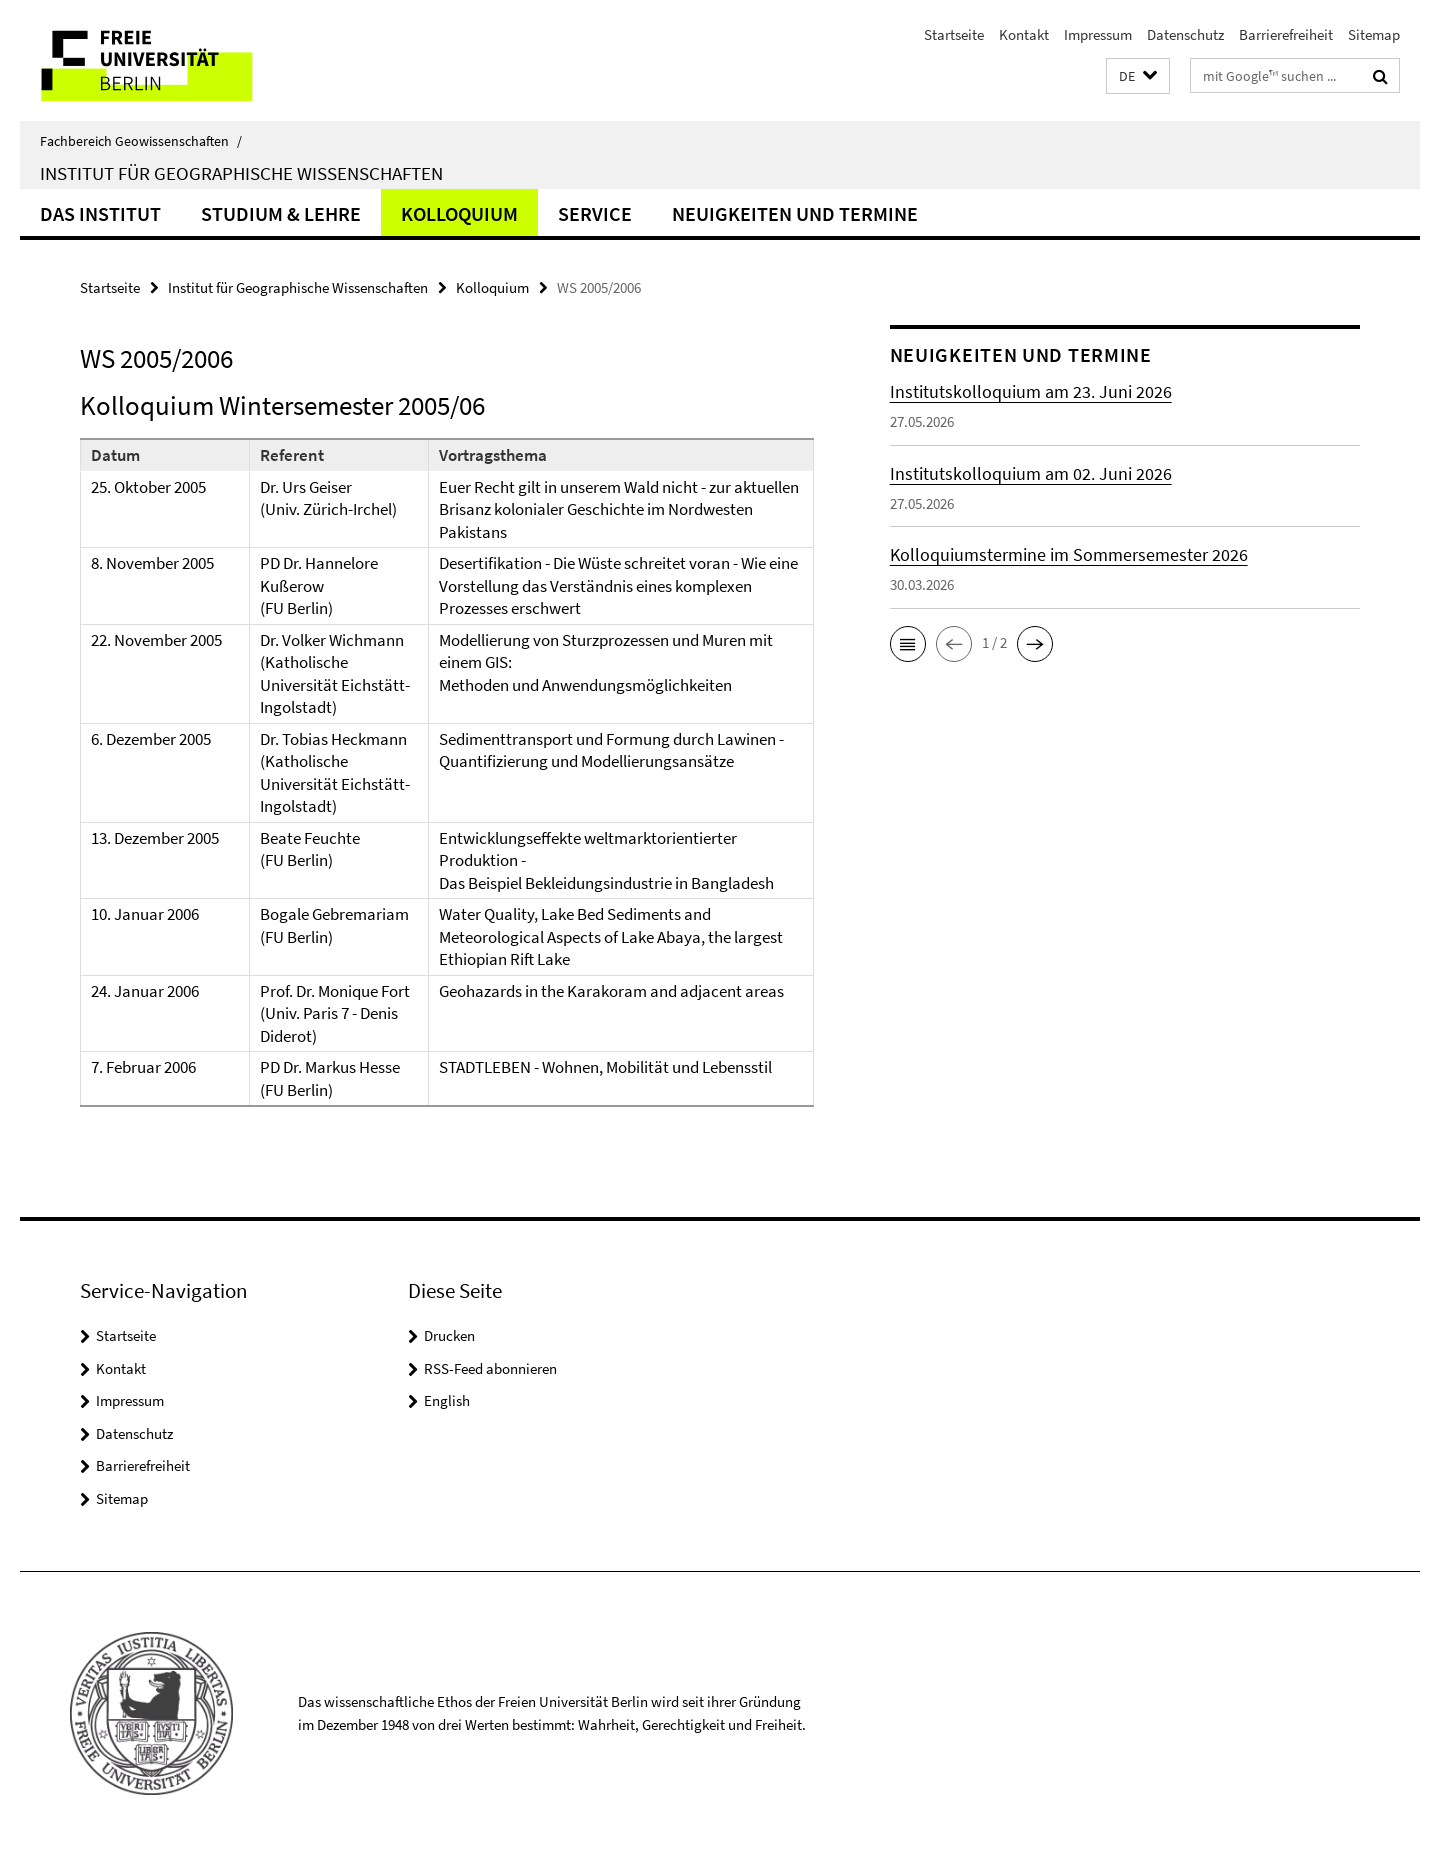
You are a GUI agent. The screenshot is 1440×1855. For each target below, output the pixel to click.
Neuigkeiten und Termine (795, 213)
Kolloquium (459, 213)
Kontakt (1024, 34)
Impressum (1098, 34)
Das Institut (100, 213)
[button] (1138, 76)
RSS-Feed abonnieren (490, 1368)
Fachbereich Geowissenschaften (141, 141)
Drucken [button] (449, 1335)
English (447, 1400)
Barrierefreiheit (1286, 34)
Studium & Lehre (281, 213)
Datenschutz (1185, 34)
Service (595, 213)
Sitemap (1374, 34)
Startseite (954, 34)
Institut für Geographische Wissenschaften (241, 173)
